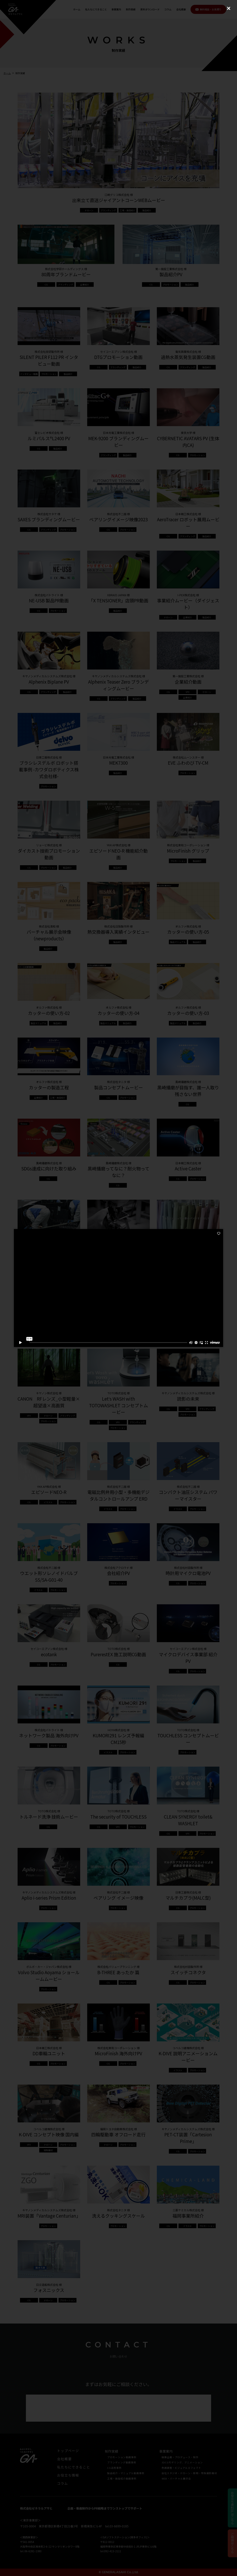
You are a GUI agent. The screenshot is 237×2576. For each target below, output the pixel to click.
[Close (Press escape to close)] (228, 8)
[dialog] (118, 1288)
